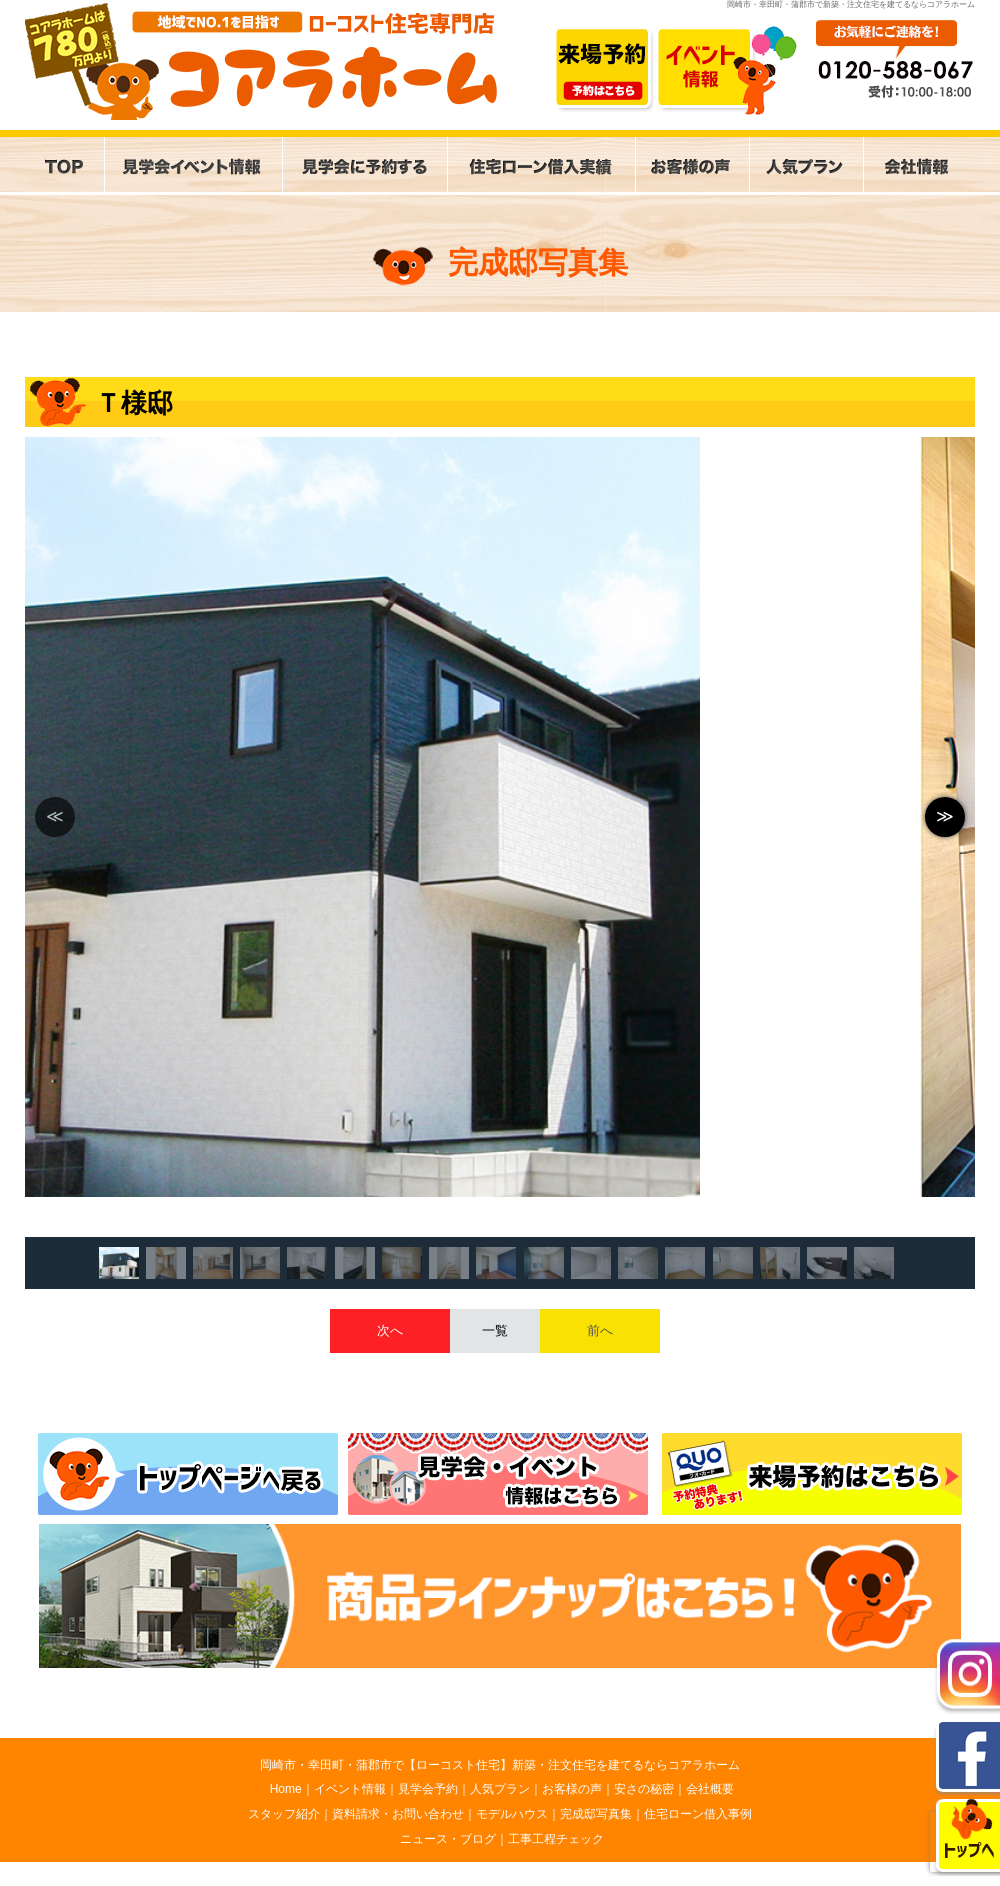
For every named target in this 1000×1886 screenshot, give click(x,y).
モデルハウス (512, 1814)
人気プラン (500, 1789)
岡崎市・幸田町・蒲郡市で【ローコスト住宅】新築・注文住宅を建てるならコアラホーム (500, 1765)
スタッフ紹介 (284, 1814)
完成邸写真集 (596, 1814)
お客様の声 (572, 1789)
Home (286, 1789)
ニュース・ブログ (448, 1839)
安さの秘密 (644, 1789)
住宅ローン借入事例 (698, 1814)
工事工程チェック (556, 1839)
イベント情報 (350, 1789)
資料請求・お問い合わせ (398, 1814)
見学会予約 (428, 1789)
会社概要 (710, 1789)
